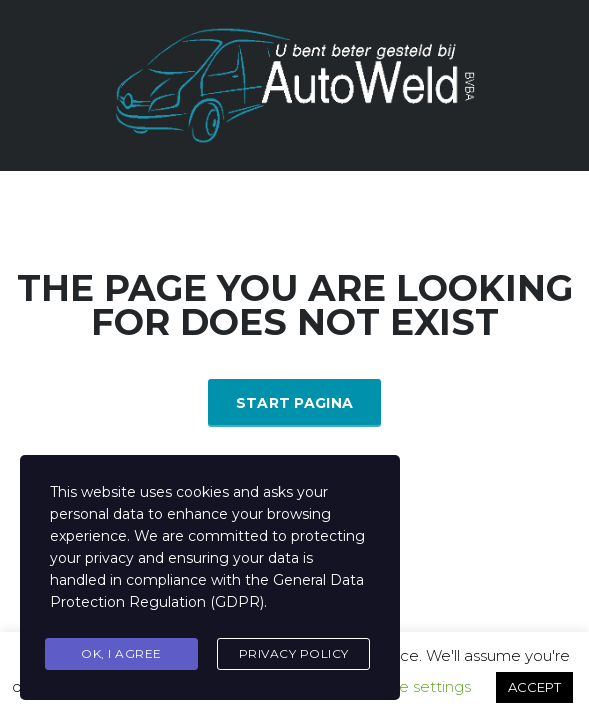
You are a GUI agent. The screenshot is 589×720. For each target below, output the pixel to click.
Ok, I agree (121, 653)
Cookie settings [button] (413, 686)
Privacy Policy (294, 653)
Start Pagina (295, 403)
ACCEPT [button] (534, 687)
